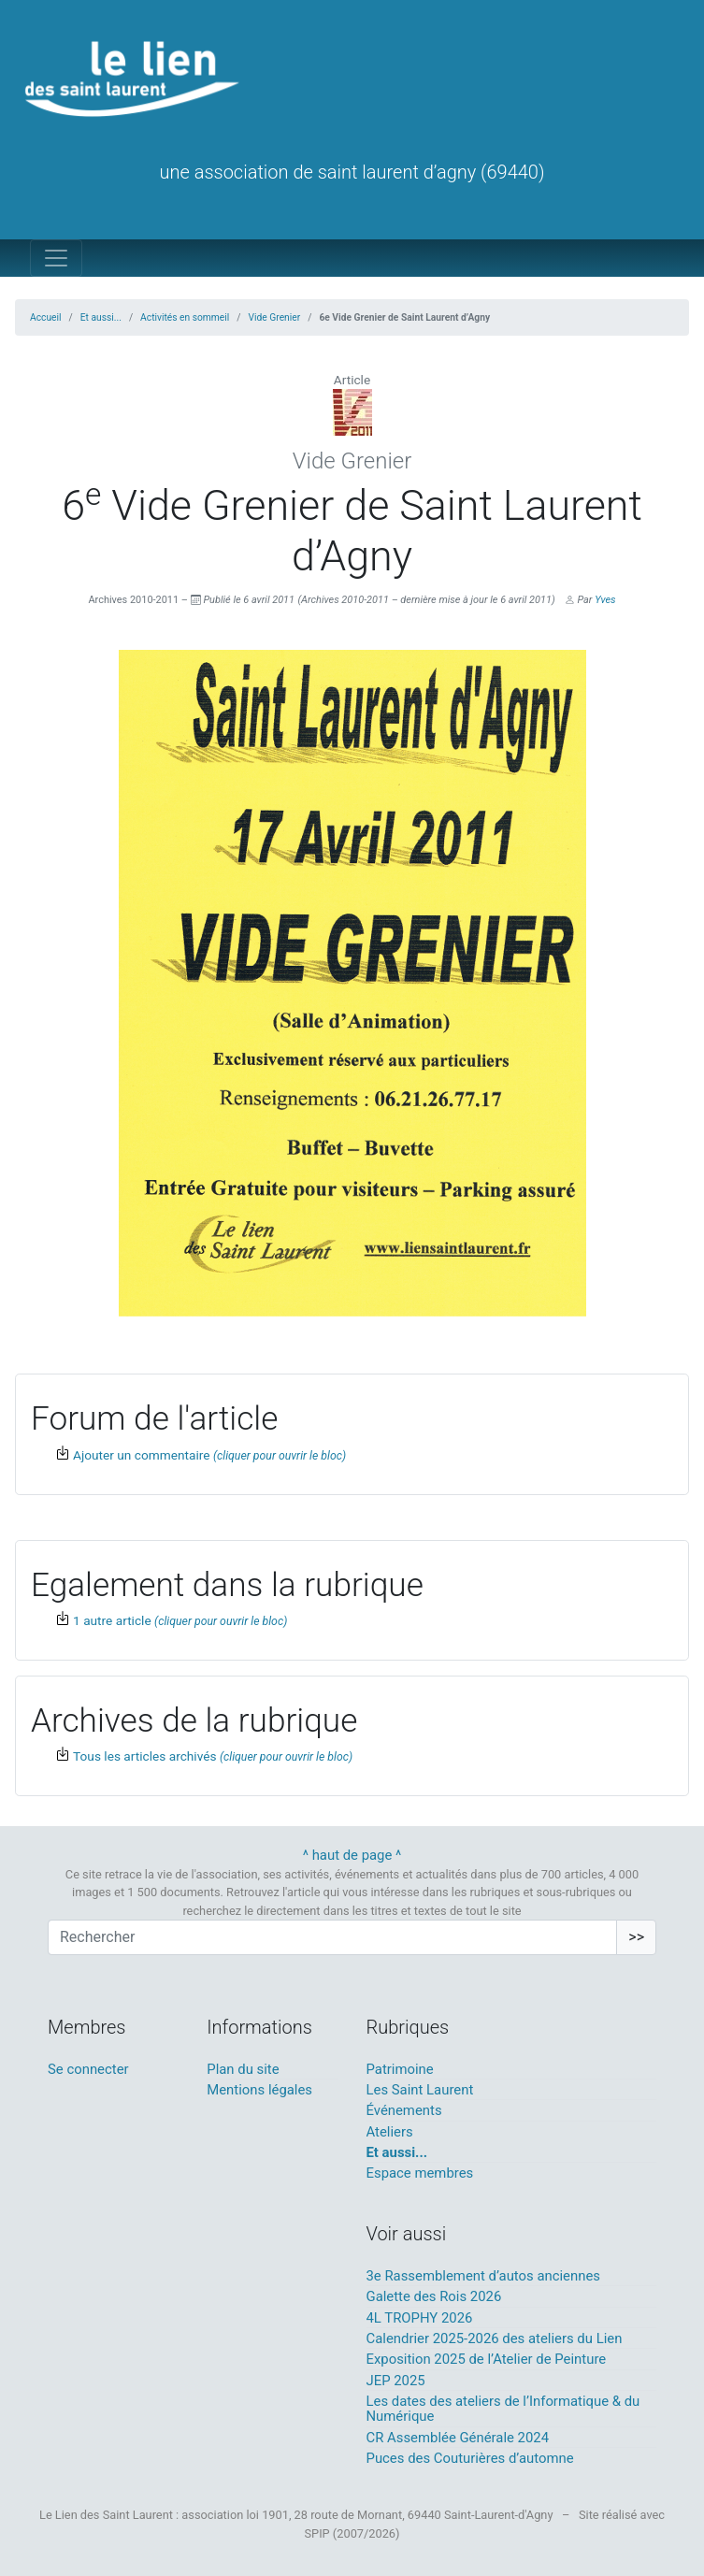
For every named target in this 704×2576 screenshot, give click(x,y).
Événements (404, 2110)
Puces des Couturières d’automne (470, 2458)
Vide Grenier (275, 317)
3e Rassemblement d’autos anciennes (483, 2275)
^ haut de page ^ (352, 1855)
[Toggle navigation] (56, 258)
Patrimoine (400, 2069)
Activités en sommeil (184, 317)
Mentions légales (259, 2089)
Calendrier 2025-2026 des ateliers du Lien (494, 2338)
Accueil (46, 317)
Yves (605, 600)
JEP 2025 (395, 2380)
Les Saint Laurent (420, 2089)
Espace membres (420, 2173)
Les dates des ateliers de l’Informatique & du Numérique (503, 2409)
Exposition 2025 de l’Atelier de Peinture (486, 2359)
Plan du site (243, 2069)
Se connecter (88, 2069)
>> (636, 1937)
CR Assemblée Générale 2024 (458, 2437)
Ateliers (389, 2131)
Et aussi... (101, 317)
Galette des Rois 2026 (434, 2296)
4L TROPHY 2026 (419, 2318)
